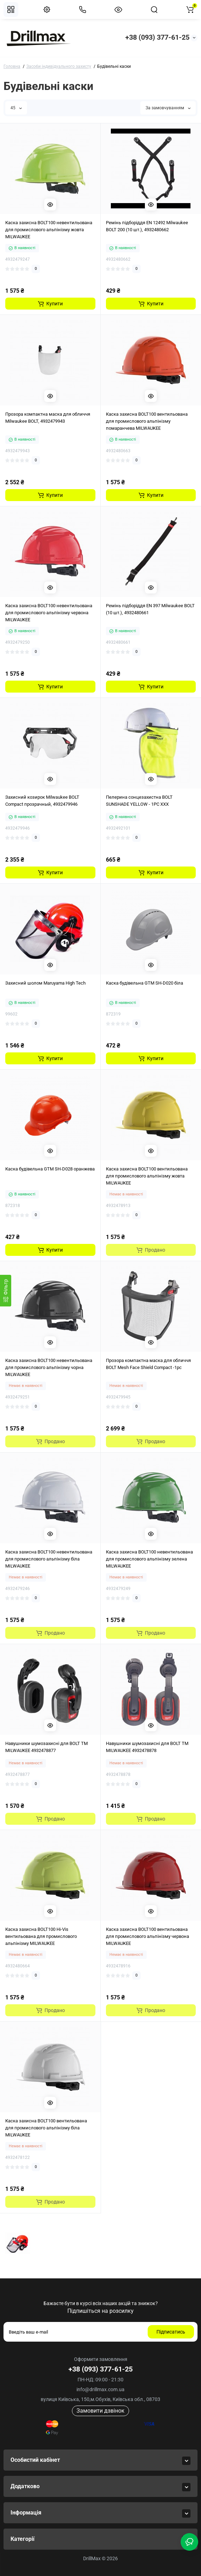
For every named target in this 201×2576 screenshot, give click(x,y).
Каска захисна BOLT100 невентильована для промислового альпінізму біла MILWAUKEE (48, 1559)
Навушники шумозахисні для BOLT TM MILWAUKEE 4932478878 (147, 1747)
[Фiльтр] (5, 1290)
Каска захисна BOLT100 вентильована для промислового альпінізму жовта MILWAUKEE (147, 1176)
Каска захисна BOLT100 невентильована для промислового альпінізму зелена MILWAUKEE (149, 1559)
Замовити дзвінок (100, 2410)
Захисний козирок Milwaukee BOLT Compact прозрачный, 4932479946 (42, 800)
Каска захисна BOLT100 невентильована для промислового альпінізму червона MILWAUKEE (48, 612)
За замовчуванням (168, 107)
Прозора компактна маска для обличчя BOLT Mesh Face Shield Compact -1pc (148, 1364)
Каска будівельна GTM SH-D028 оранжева (50, 1169)
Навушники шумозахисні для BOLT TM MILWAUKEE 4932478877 (46, 1747)
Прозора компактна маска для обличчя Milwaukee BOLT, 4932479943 (47, 417)
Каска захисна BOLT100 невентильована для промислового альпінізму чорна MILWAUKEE (48, 1367)
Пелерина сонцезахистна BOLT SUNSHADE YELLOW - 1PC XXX (139, 800)
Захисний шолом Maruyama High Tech (45, 983)
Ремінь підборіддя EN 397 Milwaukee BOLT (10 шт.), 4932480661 (150, 609)
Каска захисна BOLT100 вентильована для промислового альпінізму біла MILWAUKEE (46, 2127)
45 (16, 107)
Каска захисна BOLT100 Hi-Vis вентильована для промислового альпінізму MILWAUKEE (41, 1936)
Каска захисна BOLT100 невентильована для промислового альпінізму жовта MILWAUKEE (48, 229)
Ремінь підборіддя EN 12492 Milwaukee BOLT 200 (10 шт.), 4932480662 (147, 226)
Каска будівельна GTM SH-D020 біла (144, 983)
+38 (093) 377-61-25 (157, 37)
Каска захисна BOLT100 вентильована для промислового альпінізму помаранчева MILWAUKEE (147, 421)
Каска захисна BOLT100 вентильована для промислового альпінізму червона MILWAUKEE (147, 1936)
